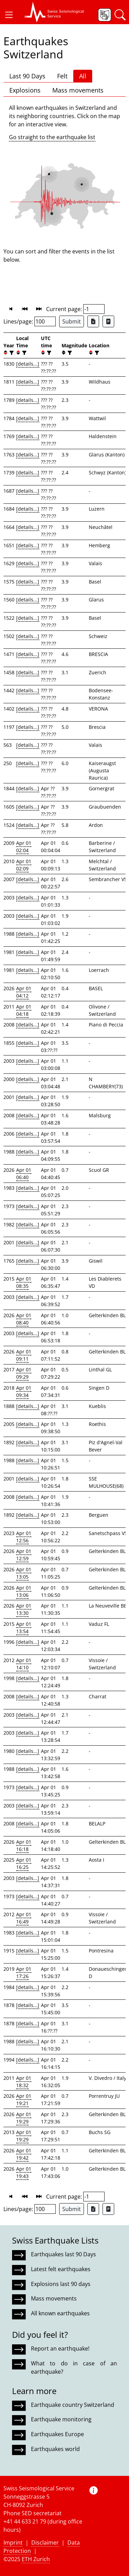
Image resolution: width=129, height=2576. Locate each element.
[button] (8, 15)
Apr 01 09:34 (23, 1391)
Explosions (25, 90)
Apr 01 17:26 (23, 1972)
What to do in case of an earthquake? (74, 2367)
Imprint (13, 2542)
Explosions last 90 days (60, 2284)
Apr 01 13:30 (23, 1609)
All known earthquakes (60, 2313)
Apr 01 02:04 (23, 846)
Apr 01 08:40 (23, 1319)
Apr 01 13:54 (23, 1627)
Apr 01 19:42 (23, 2154)
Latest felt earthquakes (60, 2269)
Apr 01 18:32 (23, 2081)
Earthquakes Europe (57, 2434)
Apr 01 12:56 (23, 1537)
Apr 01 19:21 (23, 2099)
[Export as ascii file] (108, 321)
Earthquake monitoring (61, 2419)
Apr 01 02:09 (23, 865)
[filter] (11, 352)
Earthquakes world (55, 2449)
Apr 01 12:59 (23, 1555)
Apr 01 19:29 (23, 2118)
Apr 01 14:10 (23, 1664)
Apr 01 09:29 (23, 1373)
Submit (71, 321)
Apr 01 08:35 (23, 1282)
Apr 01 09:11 (23, 1355)
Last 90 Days (27, 76)
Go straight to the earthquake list (52, 137)
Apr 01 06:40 (23, 1173)
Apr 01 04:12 (23, 992)
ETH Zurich (36, 2559)
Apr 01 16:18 (23, 1845)
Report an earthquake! (60, 2348)
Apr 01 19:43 (23, 2172)
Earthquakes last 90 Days (63, 2254)
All (82, 76)
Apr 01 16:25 (23, 1863)
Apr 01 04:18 (23, 1010)
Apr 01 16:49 (23, 1918)
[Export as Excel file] (93, 321)
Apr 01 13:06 (23, 1591)
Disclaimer (45, 2542)
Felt (62, 76)
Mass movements (78, 90)
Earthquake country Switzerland (72, 2405)
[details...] (27, 363)
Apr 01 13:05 (23, 1573)
